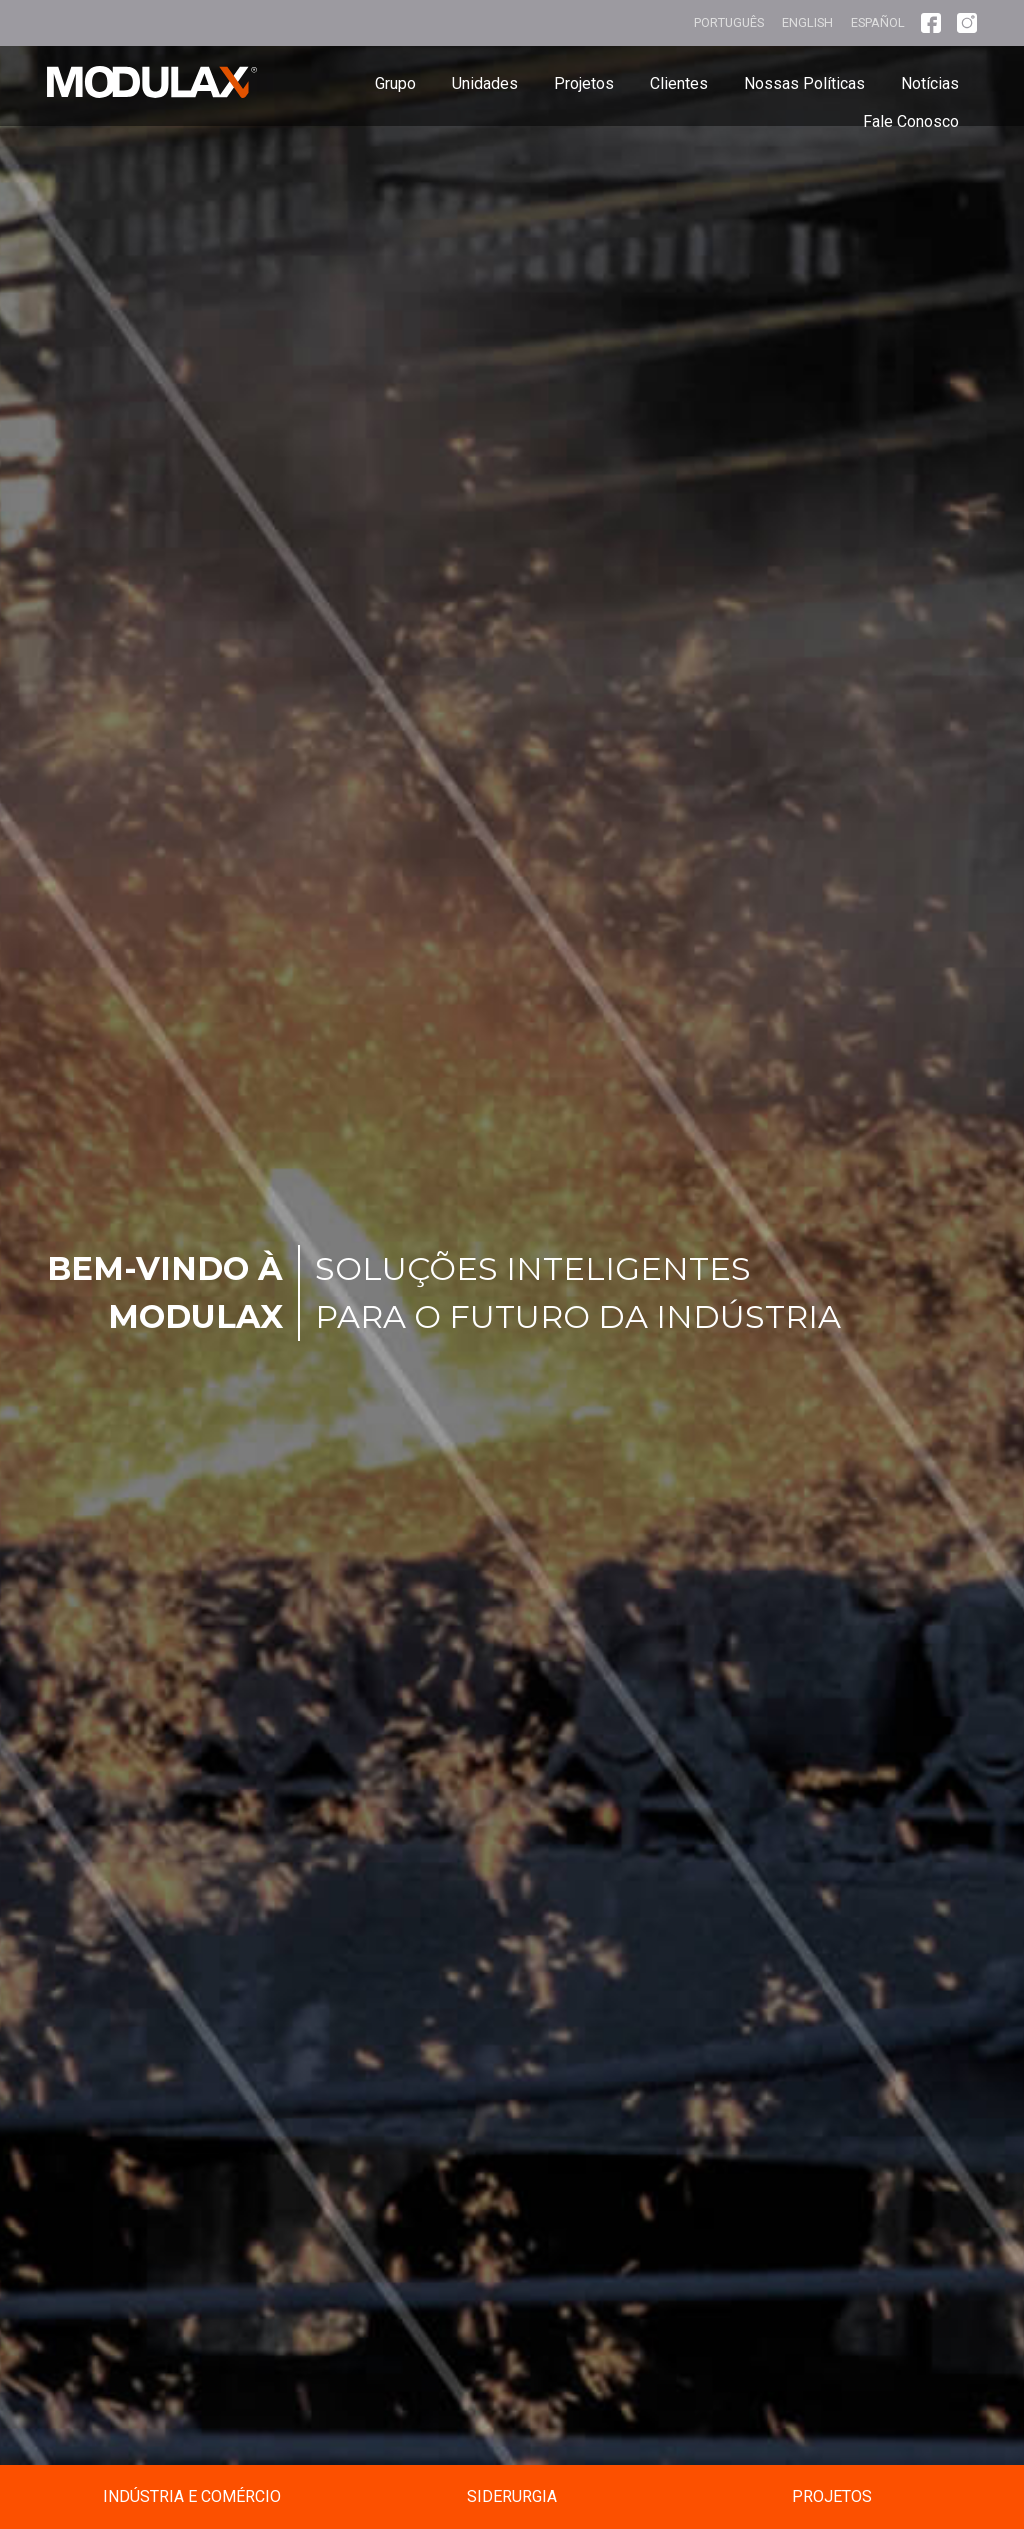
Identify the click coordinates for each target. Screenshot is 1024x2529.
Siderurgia (512, 2496)
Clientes (679, 83)
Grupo (395, 83)
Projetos (584, 83)
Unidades (485, 83)
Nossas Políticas (804, 83)
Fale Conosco (911, 121)
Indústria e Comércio (192, 2496)
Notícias (930, 83)
